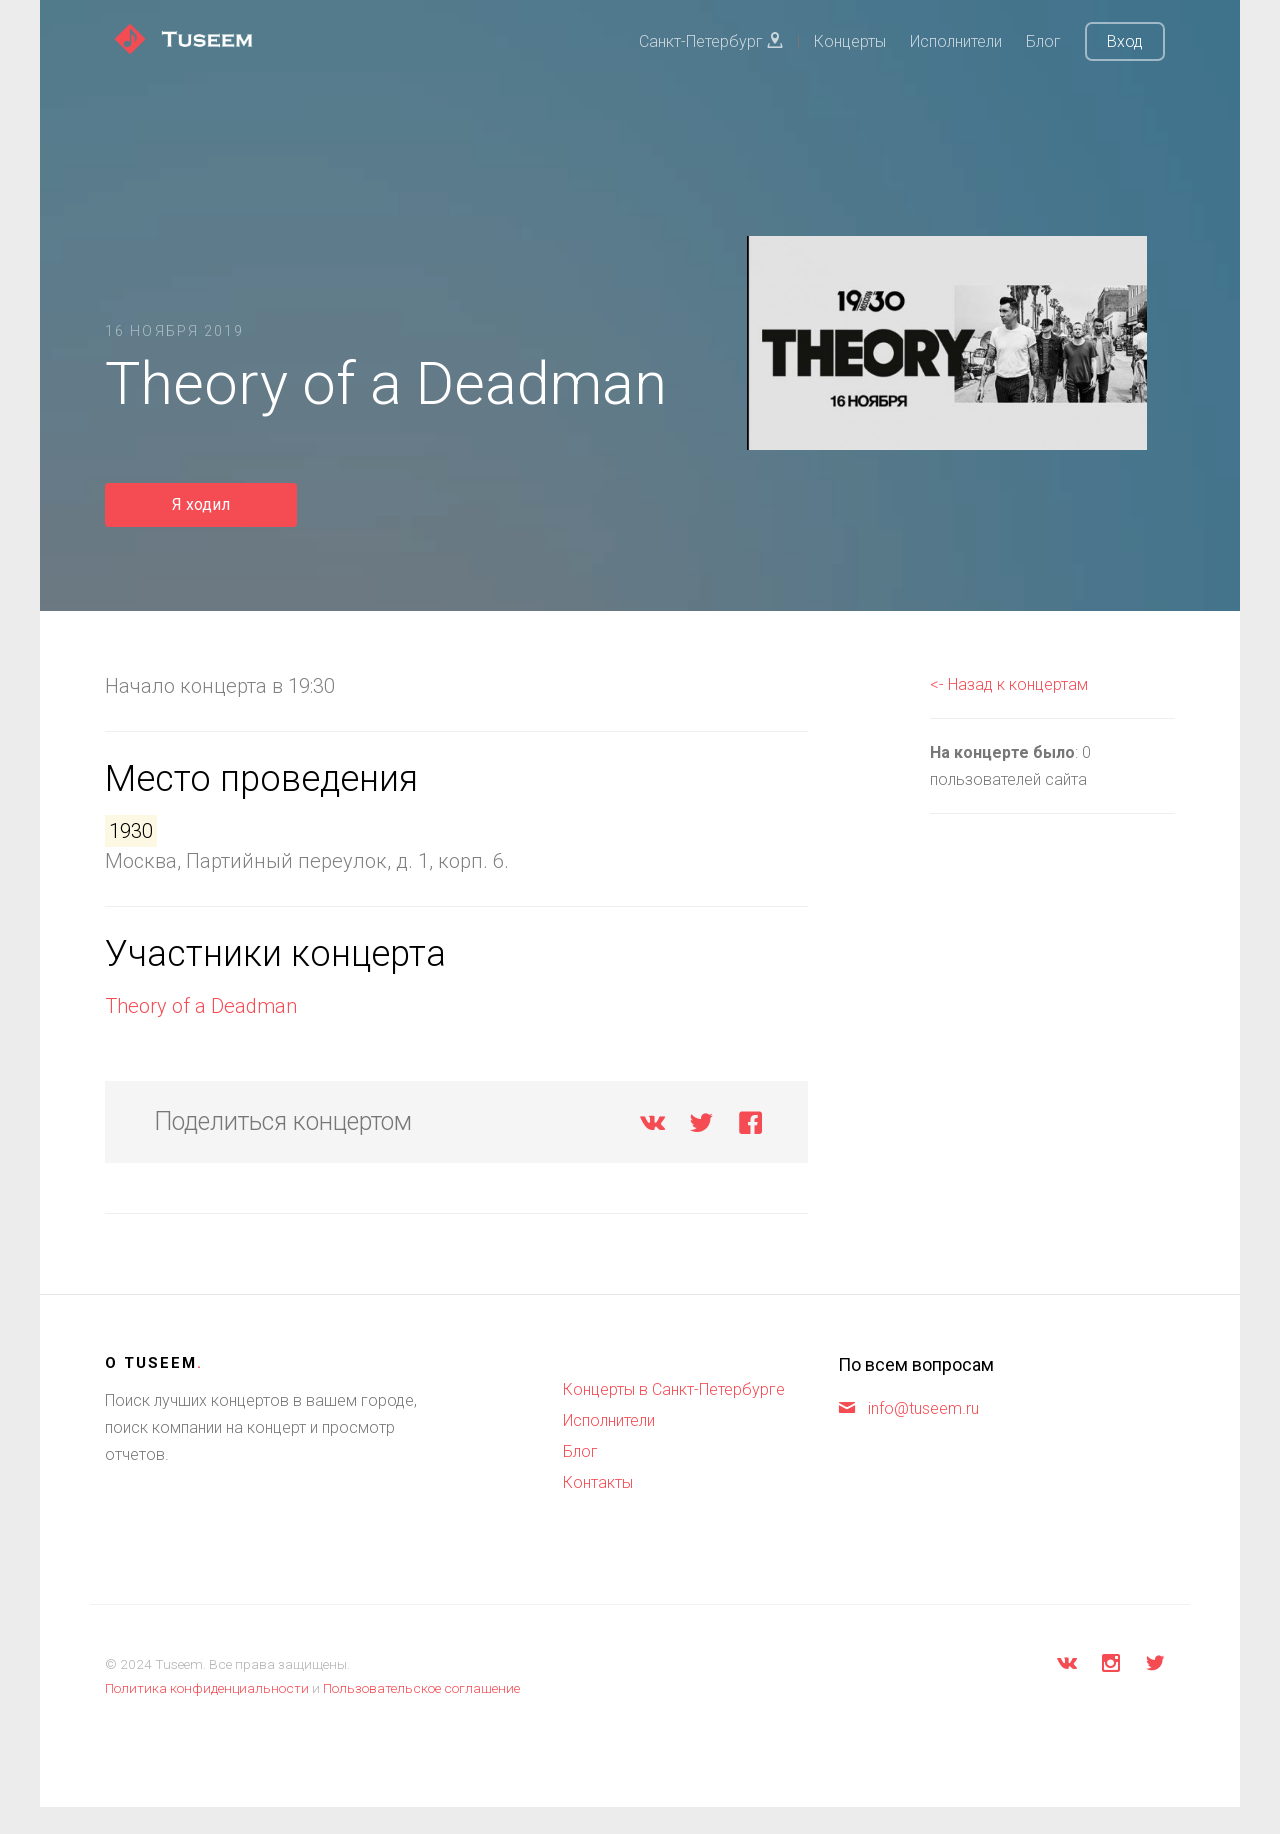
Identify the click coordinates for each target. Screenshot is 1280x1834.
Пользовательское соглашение (421, 1688)
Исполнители (956, 41)
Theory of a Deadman (201, 1006)
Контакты (598, 1482)
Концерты (850, 41)
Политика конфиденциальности (207, 1688)
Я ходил (201, 504)
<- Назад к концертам (1009, 684)
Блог (1043, 41)
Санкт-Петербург (711, 41)
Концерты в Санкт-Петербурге (674, 1389)
